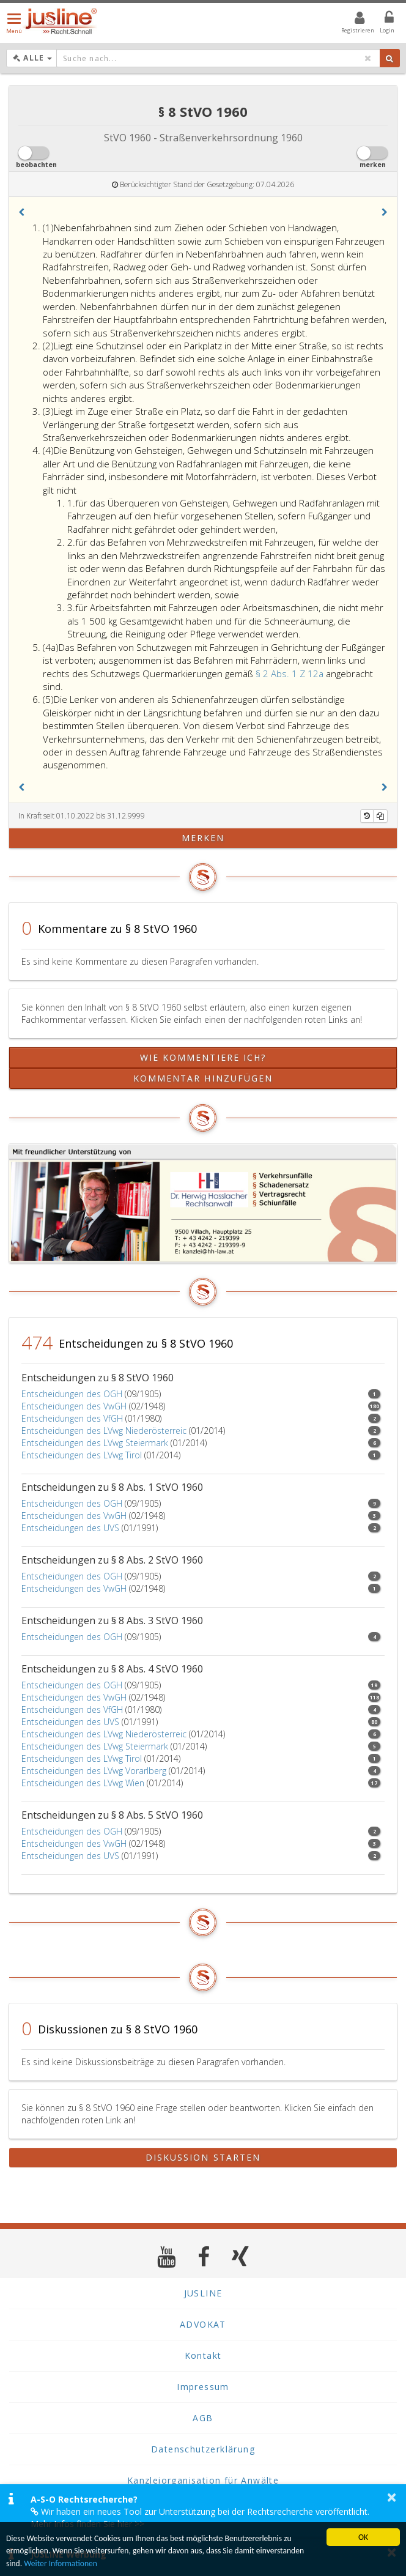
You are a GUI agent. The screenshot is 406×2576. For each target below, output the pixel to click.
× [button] (391, 2497)
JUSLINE (203, 2293)
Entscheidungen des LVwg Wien (82, 1783)
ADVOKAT (203, 2324)
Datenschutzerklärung (203, 2449)
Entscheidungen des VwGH (74, 1406)
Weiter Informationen (60, 2563)
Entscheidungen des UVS (70, 1528)
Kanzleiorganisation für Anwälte (203, 2480)
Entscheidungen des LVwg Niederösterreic (103, 1430)
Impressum (203, 2386)
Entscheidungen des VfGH (72, 1418)
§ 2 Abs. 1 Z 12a (291, 673)
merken (203, 838)
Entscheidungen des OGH (71, 1394)
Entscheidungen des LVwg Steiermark (94, 1443)
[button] (21, 212)
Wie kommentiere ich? (203, 1057)
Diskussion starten (203, 2157)
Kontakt (203, 2355)
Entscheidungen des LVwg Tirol (81, 1455)
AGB (203, 2418)
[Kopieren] (380, 816)
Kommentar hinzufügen (203, 1078)
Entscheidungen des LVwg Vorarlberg (93, 1770)
